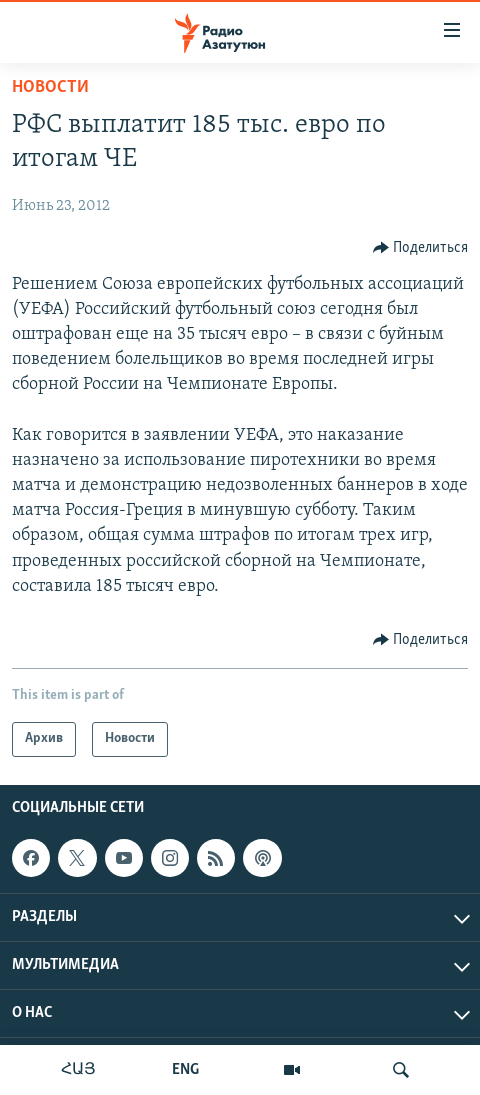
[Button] (421, 248)
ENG (185, 1070)
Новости (50, 87)
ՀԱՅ (78, 1070)
